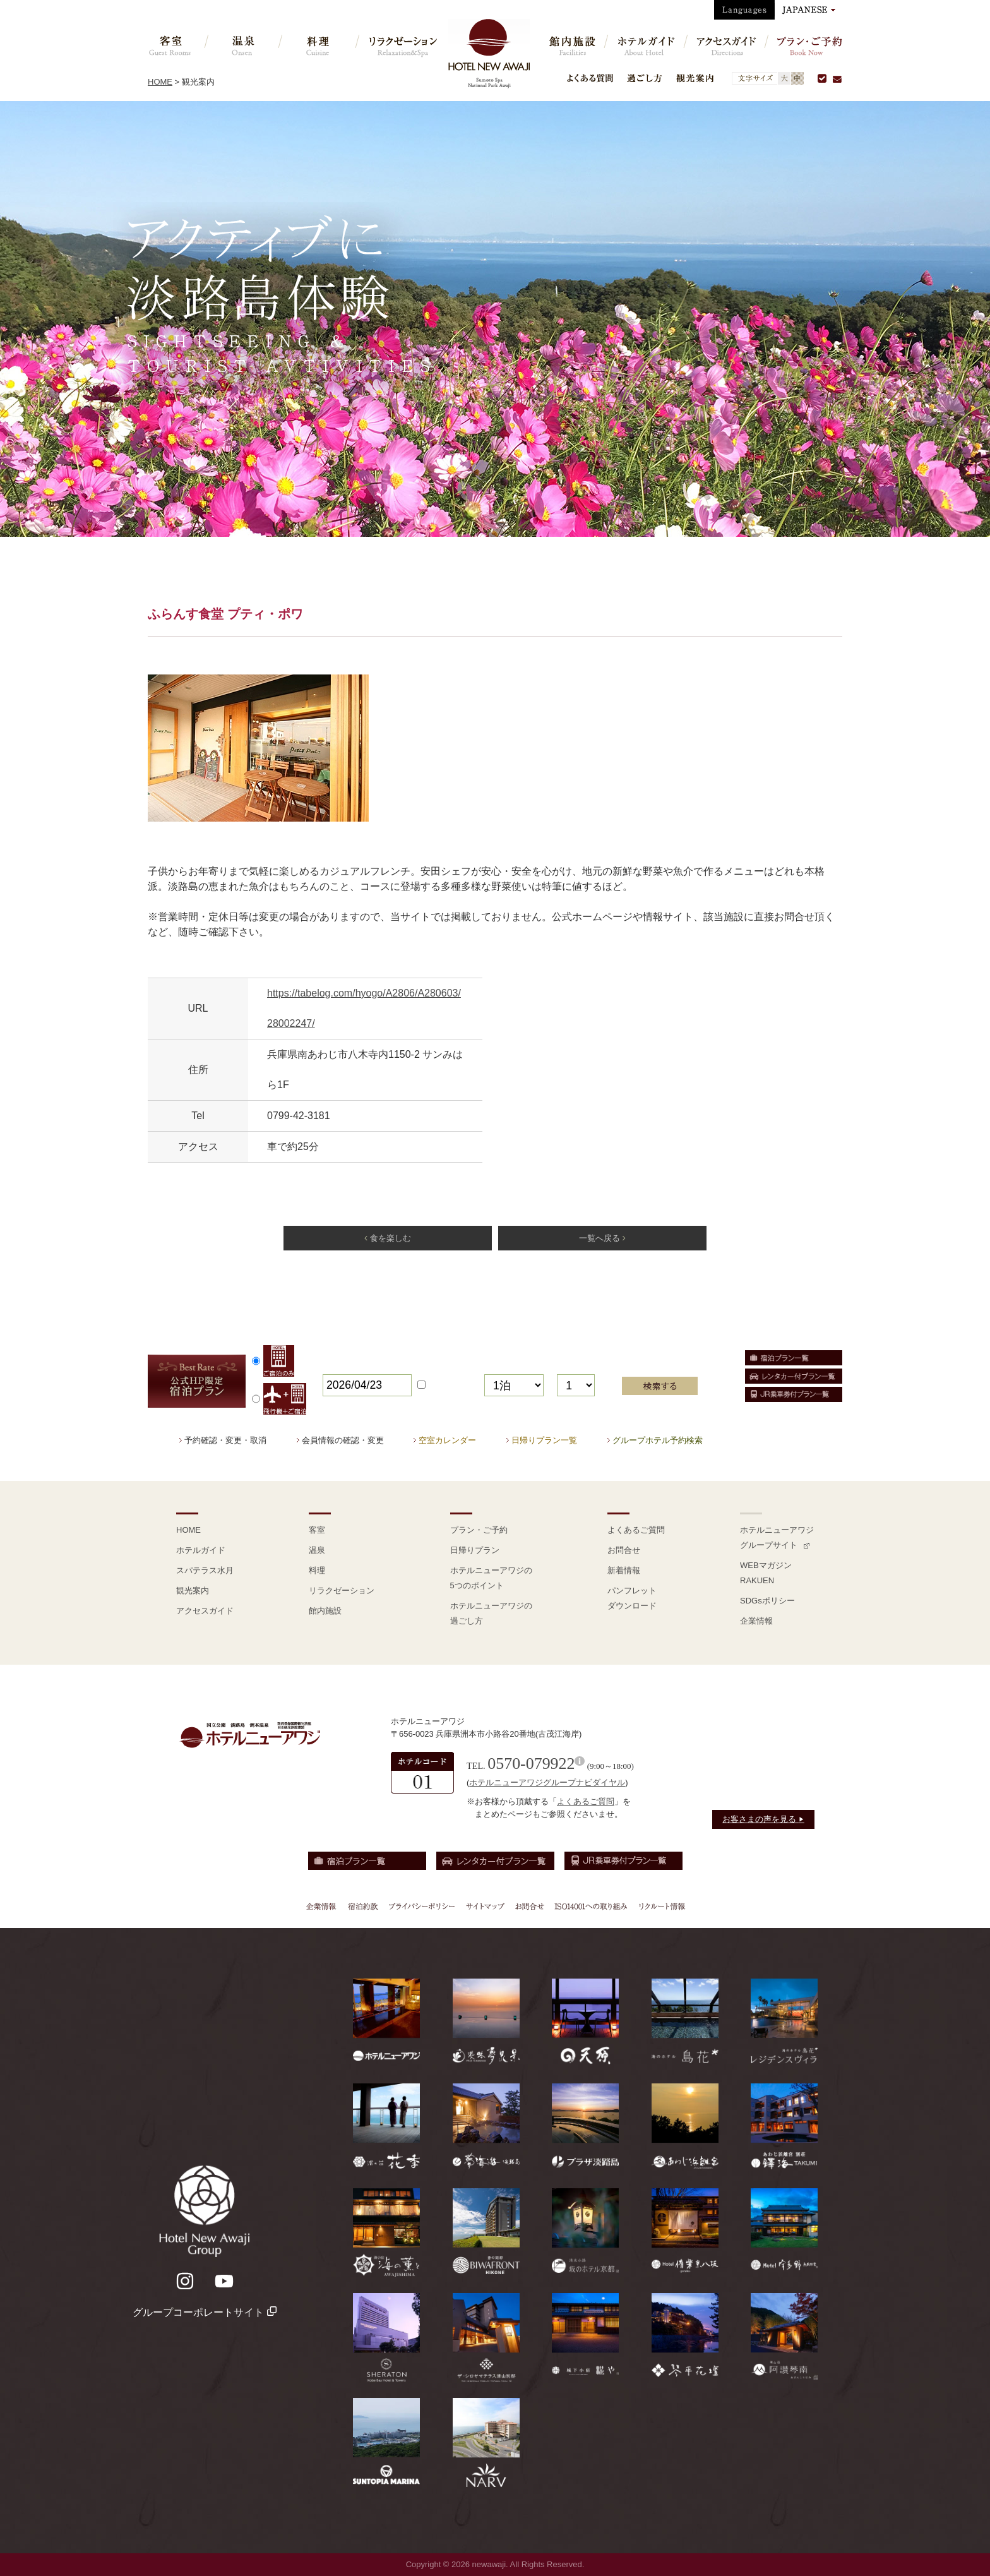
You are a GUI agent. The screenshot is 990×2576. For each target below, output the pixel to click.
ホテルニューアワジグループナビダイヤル (547, 1782)
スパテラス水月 (205, 1570)
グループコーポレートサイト (204, 2312)
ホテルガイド (200, 1550)
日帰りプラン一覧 (544, 1440)
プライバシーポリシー (422, 1906)
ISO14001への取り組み (590, 1906)
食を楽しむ (387, 1238)
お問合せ (623, 1550)
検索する (660, 1386)
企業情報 (756, 1621)
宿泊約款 (363, 1906)
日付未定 (444, 1385)
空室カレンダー (447, 1440)
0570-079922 (531, 1763)
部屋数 (573, 1366)
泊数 (494, 1366)
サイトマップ (485, 1906)
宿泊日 (338, 1366)
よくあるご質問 (636, 1530)
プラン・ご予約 (479, 1530)
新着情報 (623, 1570)
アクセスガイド (205, 1610)
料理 (317, 1570)
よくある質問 (590, 78)
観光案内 (694, 78)
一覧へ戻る (602, 1238)
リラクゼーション (341, 1590)
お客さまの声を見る (763, 1819)
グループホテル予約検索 (657, 1440)
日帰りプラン (474, 1550)
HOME (160, 82)
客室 (317, 1530)
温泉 (317, 1550)
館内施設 (325, 1610)
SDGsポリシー (767, 1600)
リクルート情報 (660, 1906)
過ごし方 (644, 78)
